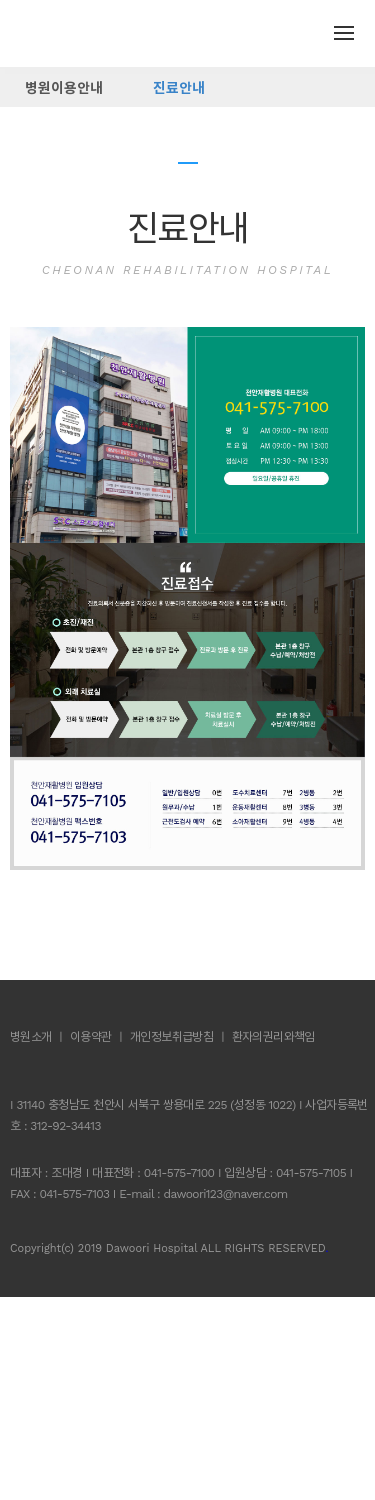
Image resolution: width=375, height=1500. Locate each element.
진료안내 (179, 88)
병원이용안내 (64, 88)
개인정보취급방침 (171, 1037)
